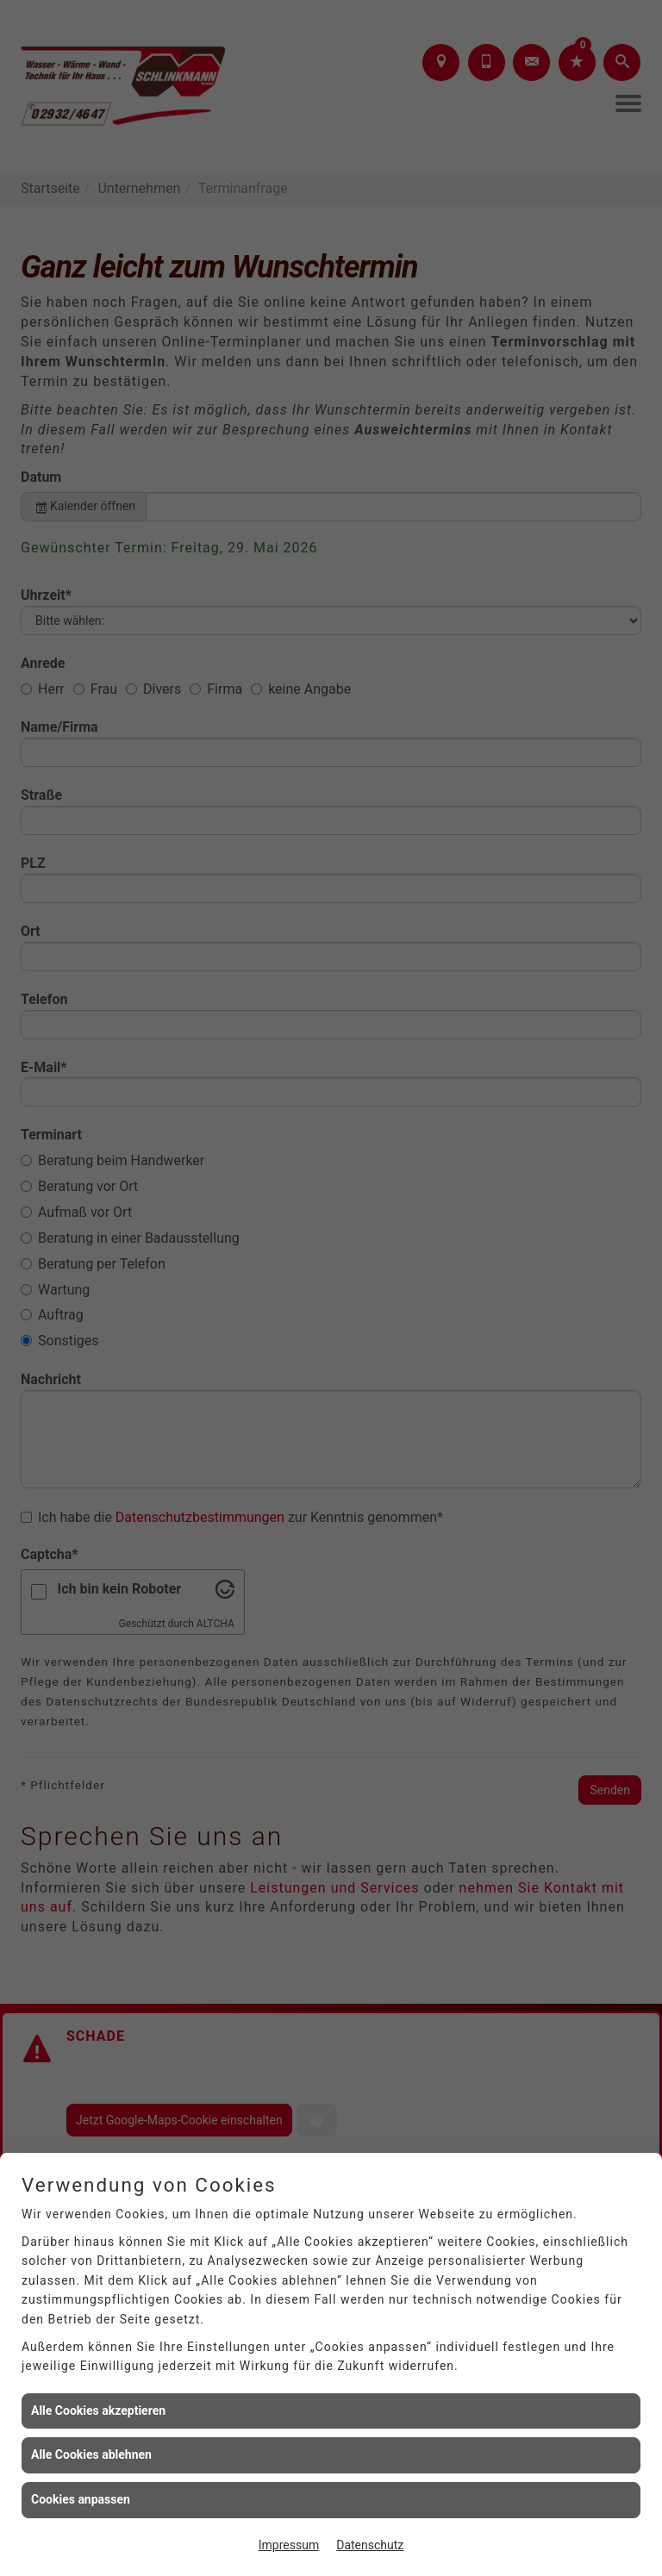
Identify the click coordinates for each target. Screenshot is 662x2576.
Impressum (289, 2545)
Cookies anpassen (80, 2499)
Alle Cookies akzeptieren (98, 2410)
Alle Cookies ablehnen (91, 2454)
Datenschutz (369, 2545)
